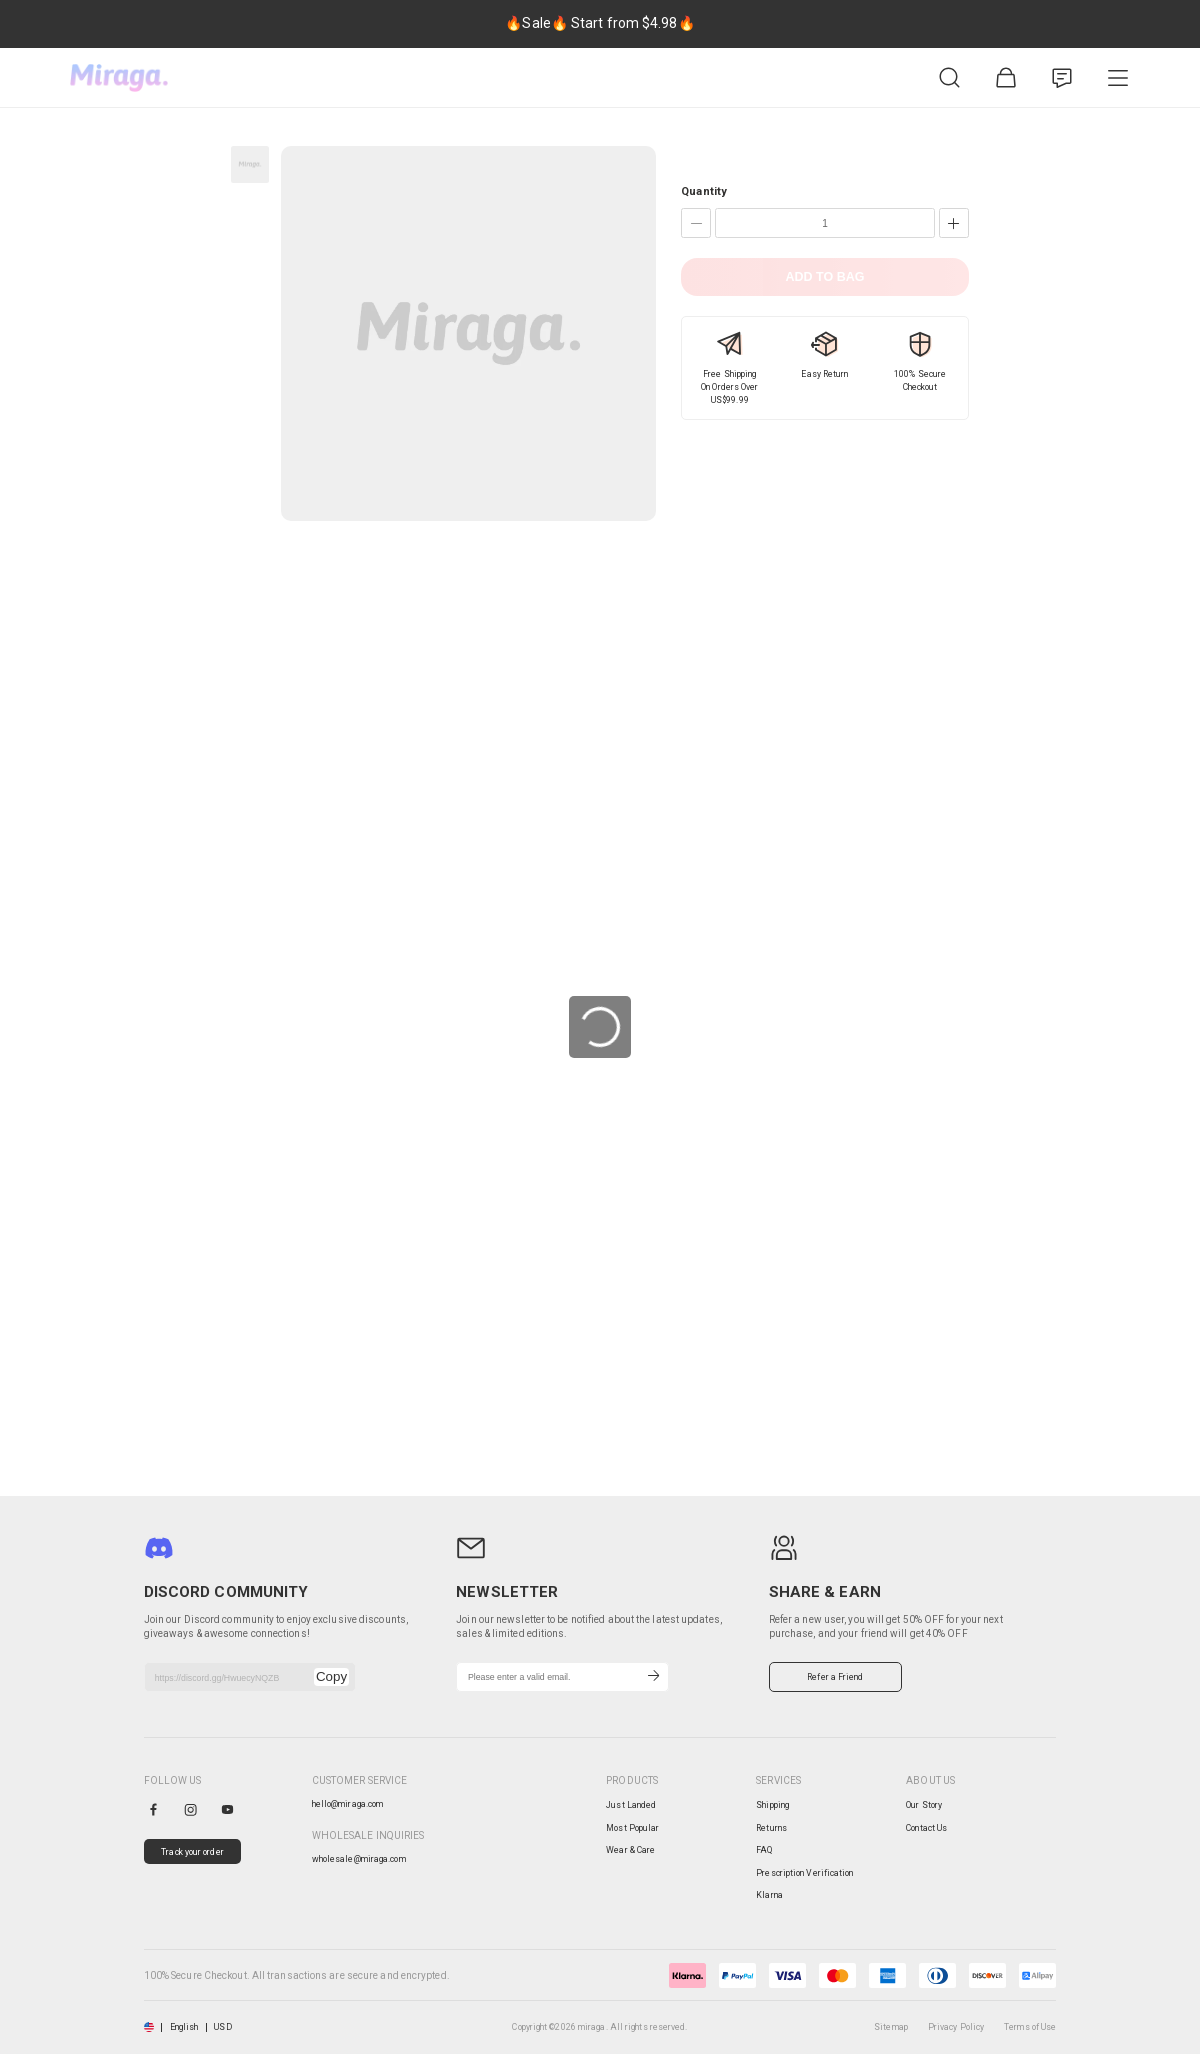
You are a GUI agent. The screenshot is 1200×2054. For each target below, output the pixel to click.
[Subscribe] (654, 1677)
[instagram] (190, 1809)
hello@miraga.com (348, 1804)
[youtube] (227, 1809)
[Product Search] (950, 78)
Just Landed (631, 1805)
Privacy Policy (956, 2027)
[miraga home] (119, 78)
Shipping (772, 1805)
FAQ (764, 1850)
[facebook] (153, 1809)
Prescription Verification (804, 1873)
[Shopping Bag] (1006, 78)
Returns (771, 1828)
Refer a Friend (835, 1677)
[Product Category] (1118, 78)
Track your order (192, 1852)
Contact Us (926, 1828)
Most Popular (632, 1828)
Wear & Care (630, 1850)
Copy (331, 1676)
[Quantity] (825, 223)
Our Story (924, 1805)
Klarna (769, 1895)
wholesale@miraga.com (359, 1859)
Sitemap (891, 2027)
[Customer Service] (1062, 78)
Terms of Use (1030, 2027)
